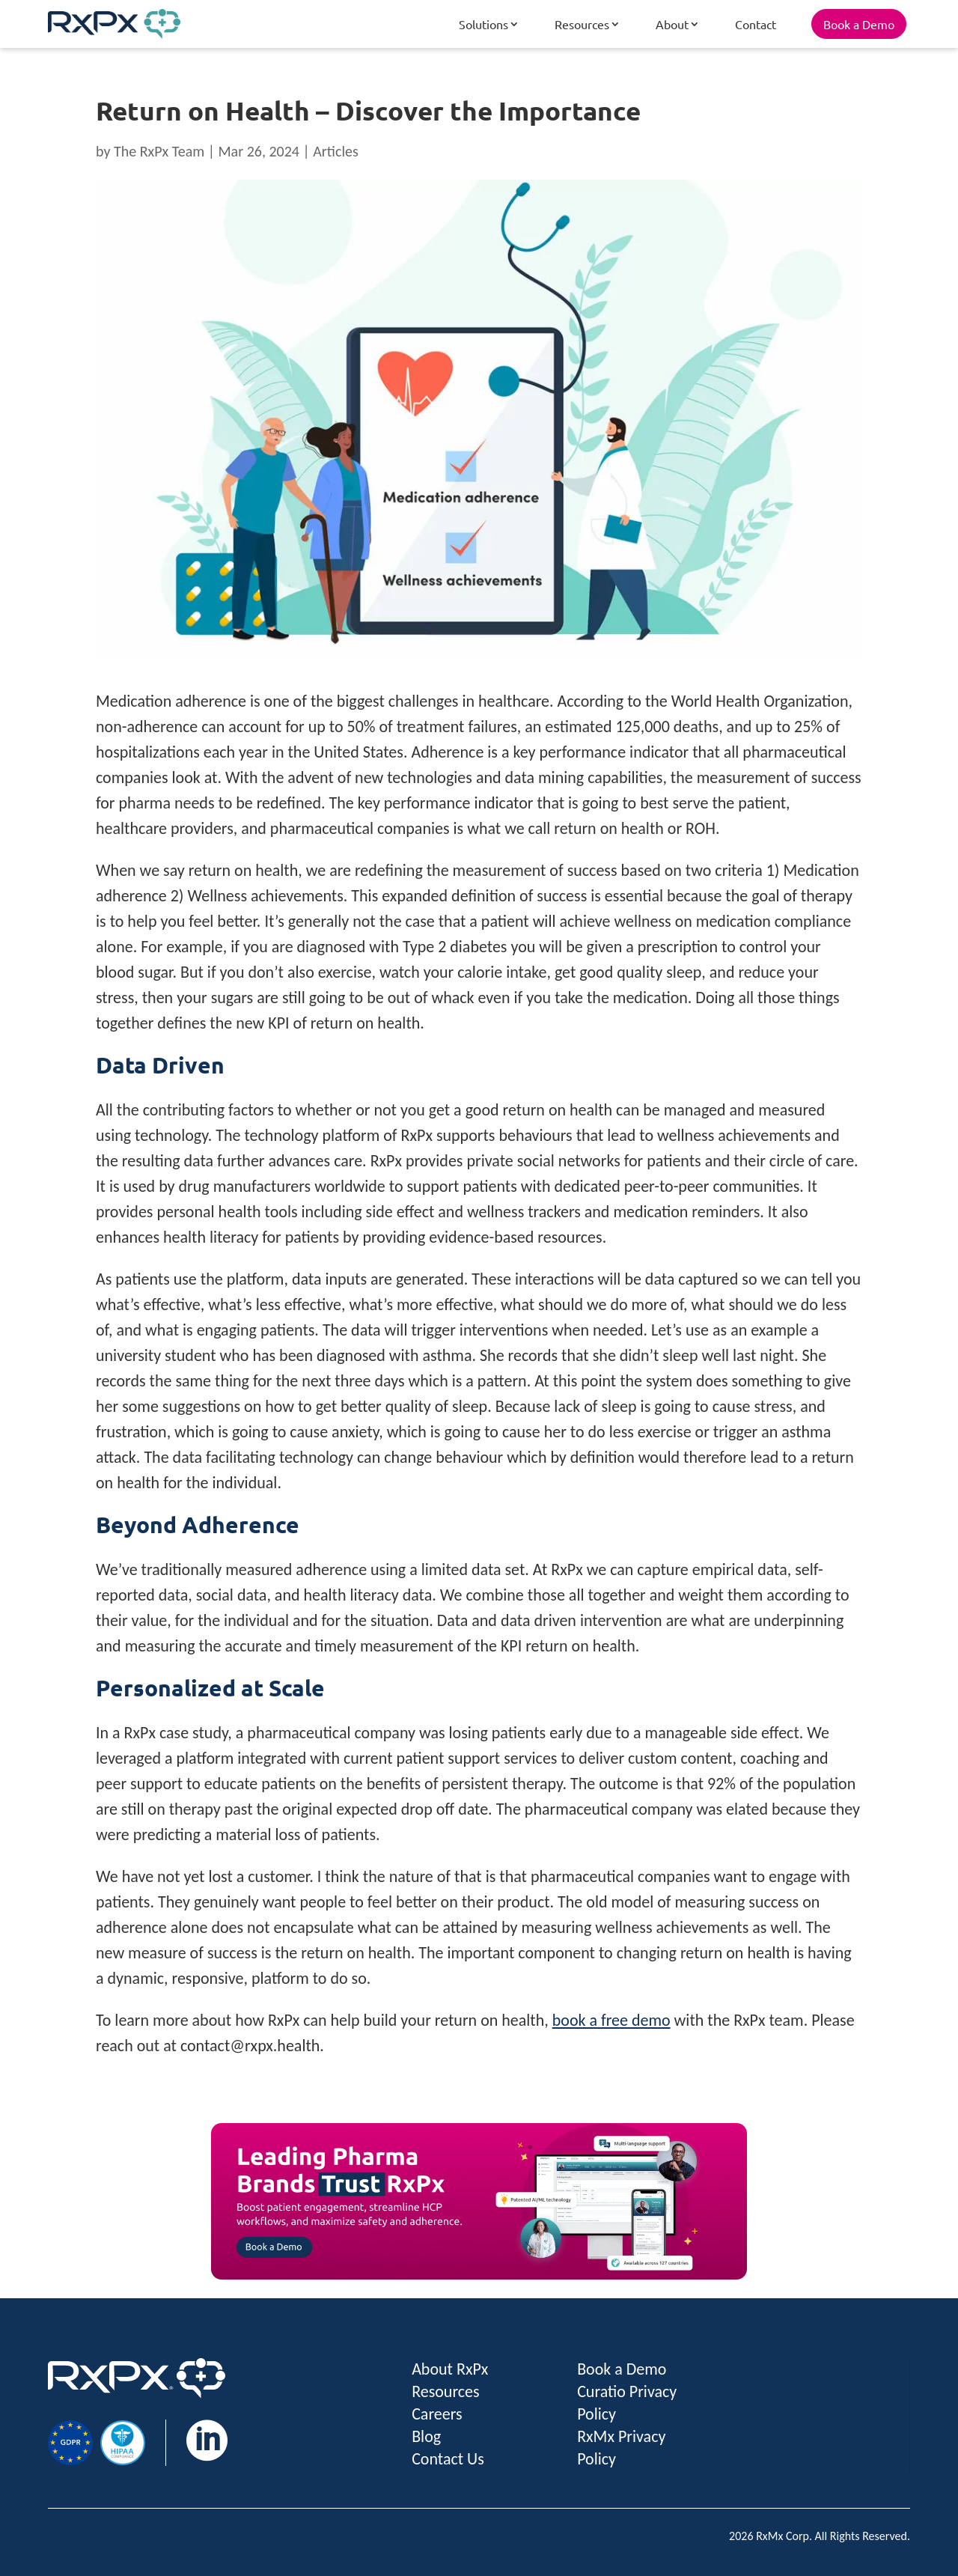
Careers (437, 2414)
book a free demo (611, 2020)
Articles (336, 151)
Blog (426, 2436)
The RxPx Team (159, 151)
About (672, 23)
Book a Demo (858, 23)
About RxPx (450, 2369)
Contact (755, 23)
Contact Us (448, 2459)
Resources (582, 23)
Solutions (483, 23)
